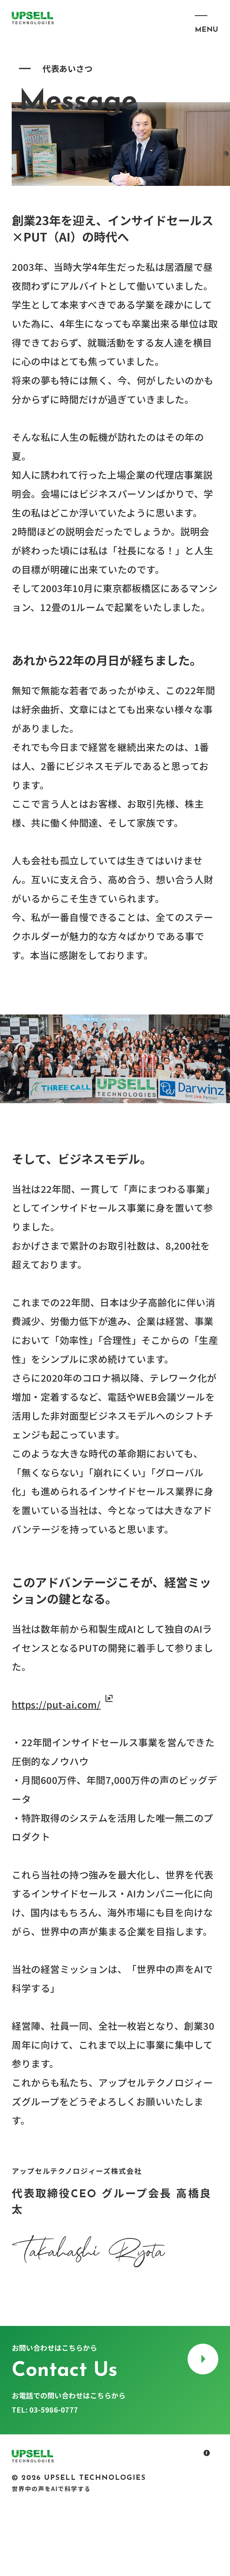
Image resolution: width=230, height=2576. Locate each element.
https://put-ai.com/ (56, 1704)
